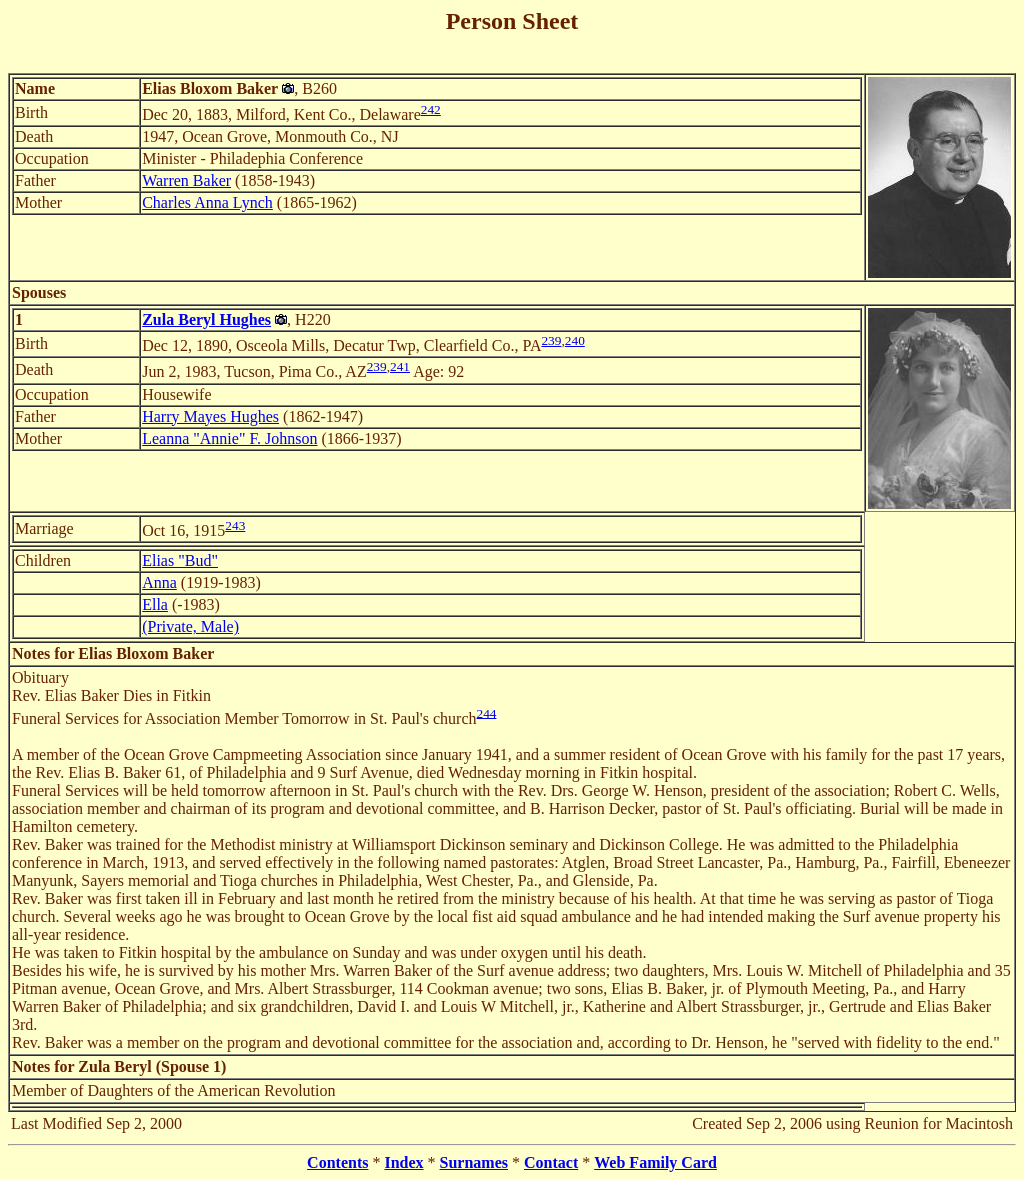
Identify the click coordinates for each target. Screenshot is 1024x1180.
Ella (155, 604)
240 (575, 340)
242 (431, 109)
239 (551, 340)
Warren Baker (186, 180)
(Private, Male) (190, 626)
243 (235, 525)
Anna (159, 582)
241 (400, 366)
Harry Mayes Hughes (210, 416)
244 (487, 712)
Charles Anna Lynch (207, 202)
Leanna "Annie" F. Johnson (229, 438)
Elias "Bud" (180, 560)
